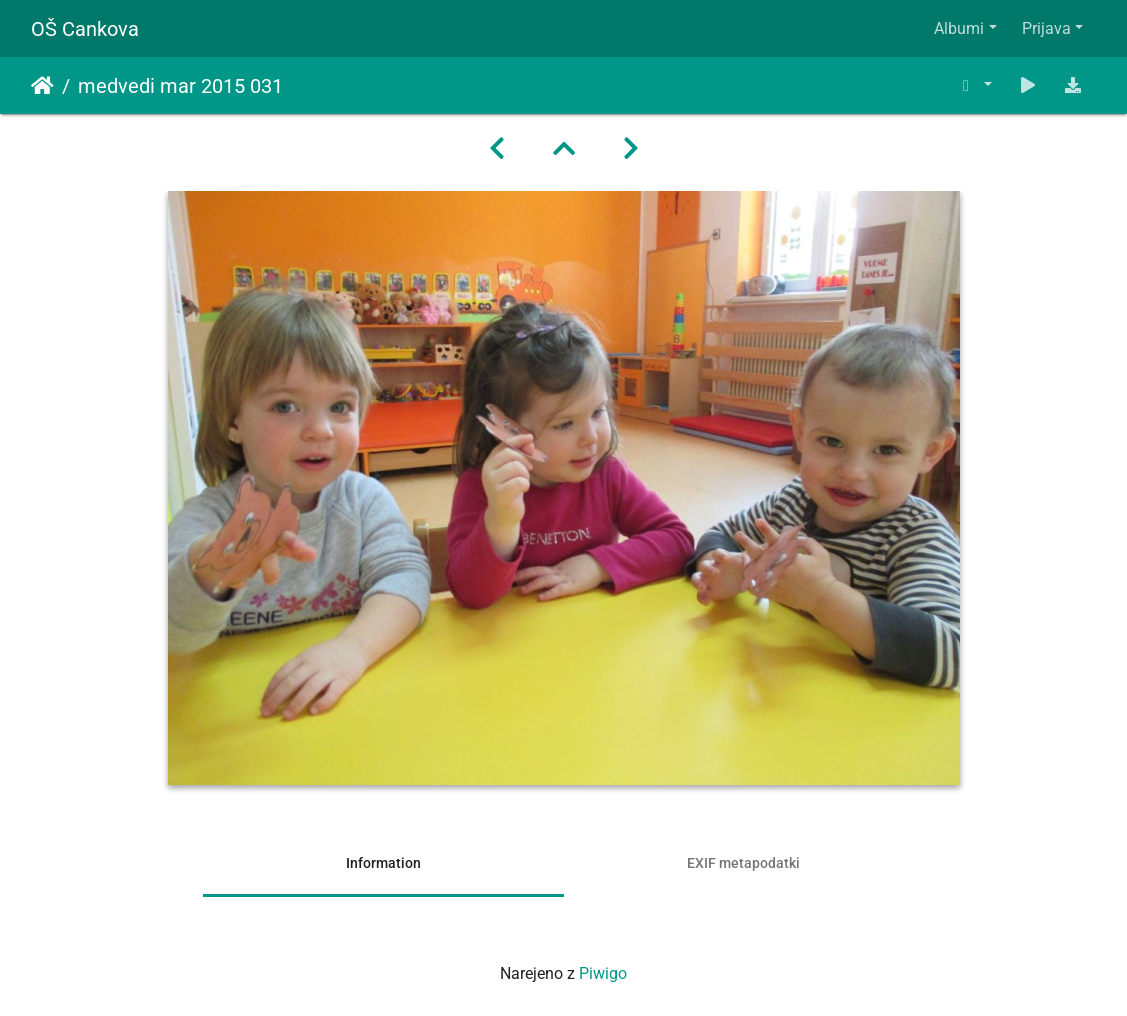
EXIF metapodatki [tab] (743, 863)
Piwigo (603, 973)
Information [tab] (383, 863)
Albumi (959, 28)
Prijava (1046, 28)
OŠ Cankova (85, 29)
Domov (42, 86)
